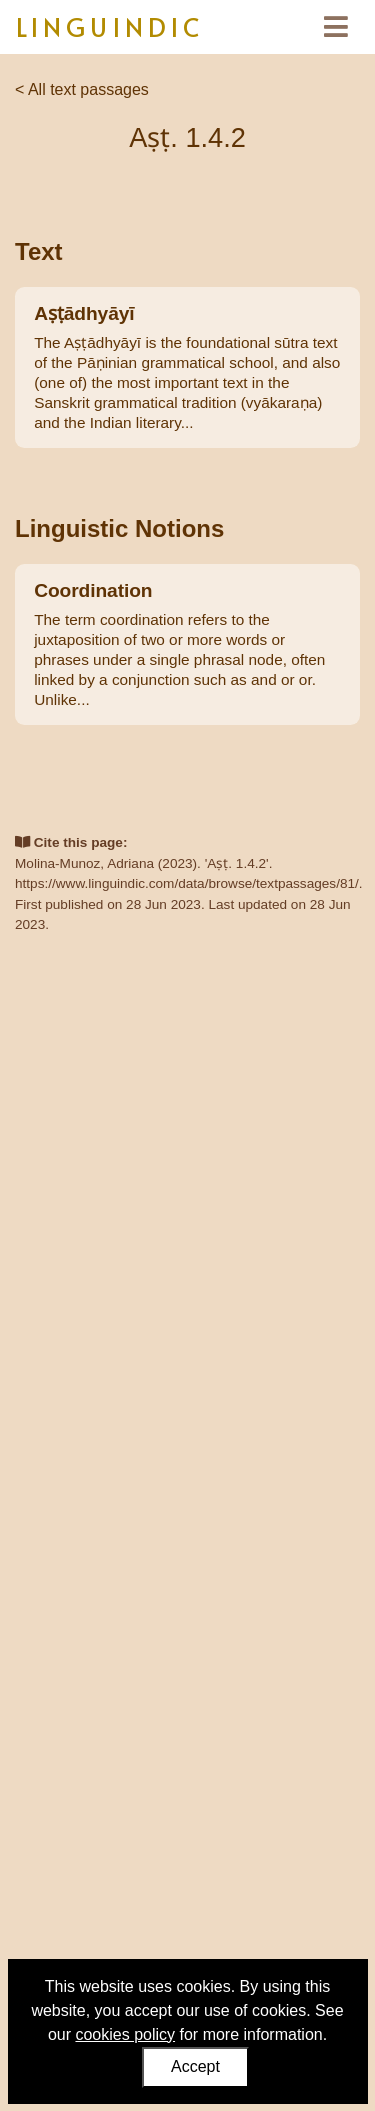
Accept (195, 2066)
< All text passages (82, 89)
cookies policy (125, 2034)
